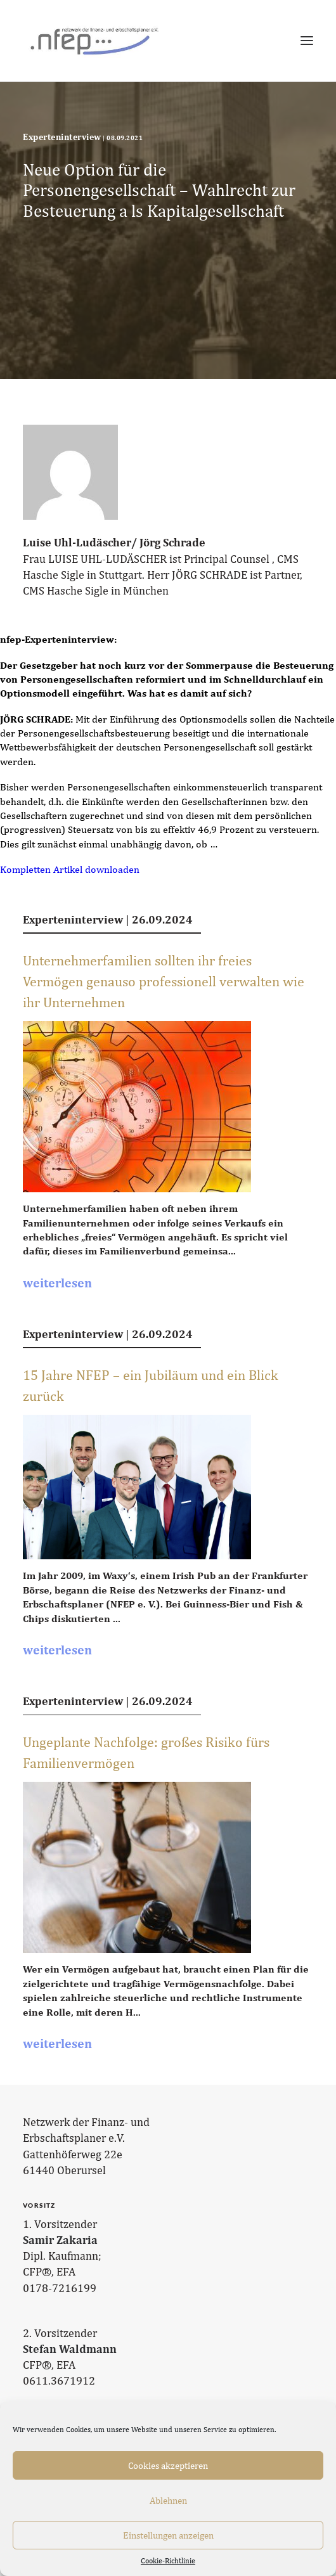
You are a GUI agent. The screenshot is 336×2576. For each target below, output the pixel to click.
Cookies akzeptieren (168, 2465)
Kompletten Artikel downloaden (69, 869)
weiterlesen (57, 1282)
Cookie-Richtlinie (168, 2560)
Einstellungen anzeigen (168, 2535)
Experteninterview (62, 137)
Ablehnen (168, 2500)
